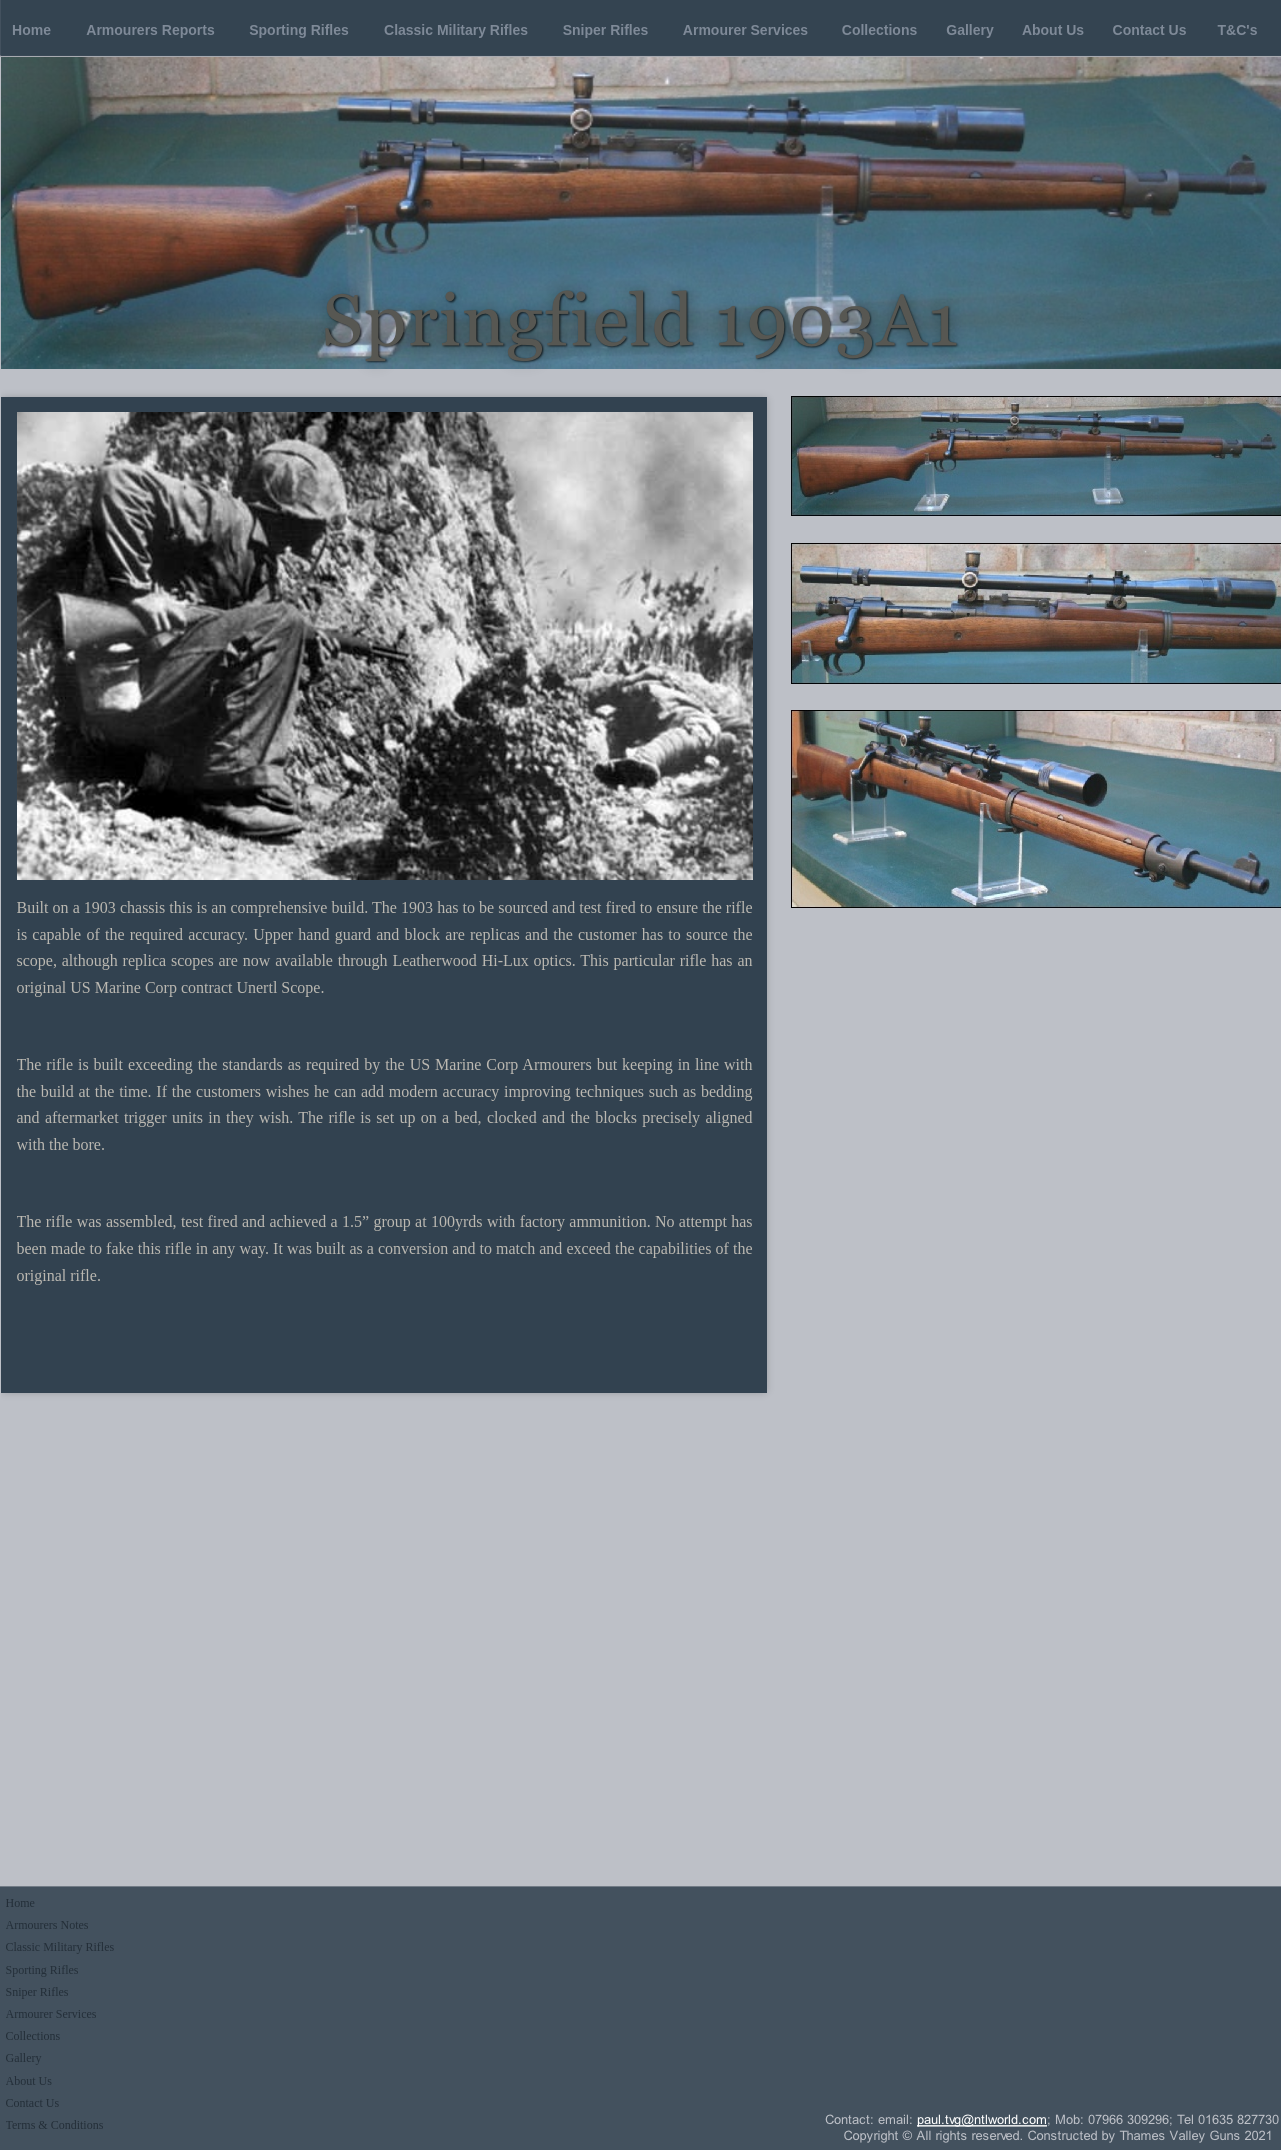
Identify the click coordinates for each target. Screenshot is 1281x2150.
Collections (33, 2036)
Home (20, 1903)
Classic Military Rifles (60, 1947)
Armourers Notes (47, 1925)
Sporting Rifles (42, 1970)
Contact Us (33, 2103)
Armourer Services (51, 2014)
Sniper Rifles (37, 1992)
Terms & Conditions (55, 2125)
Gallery (24, 2058)
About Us (29, 2081)
